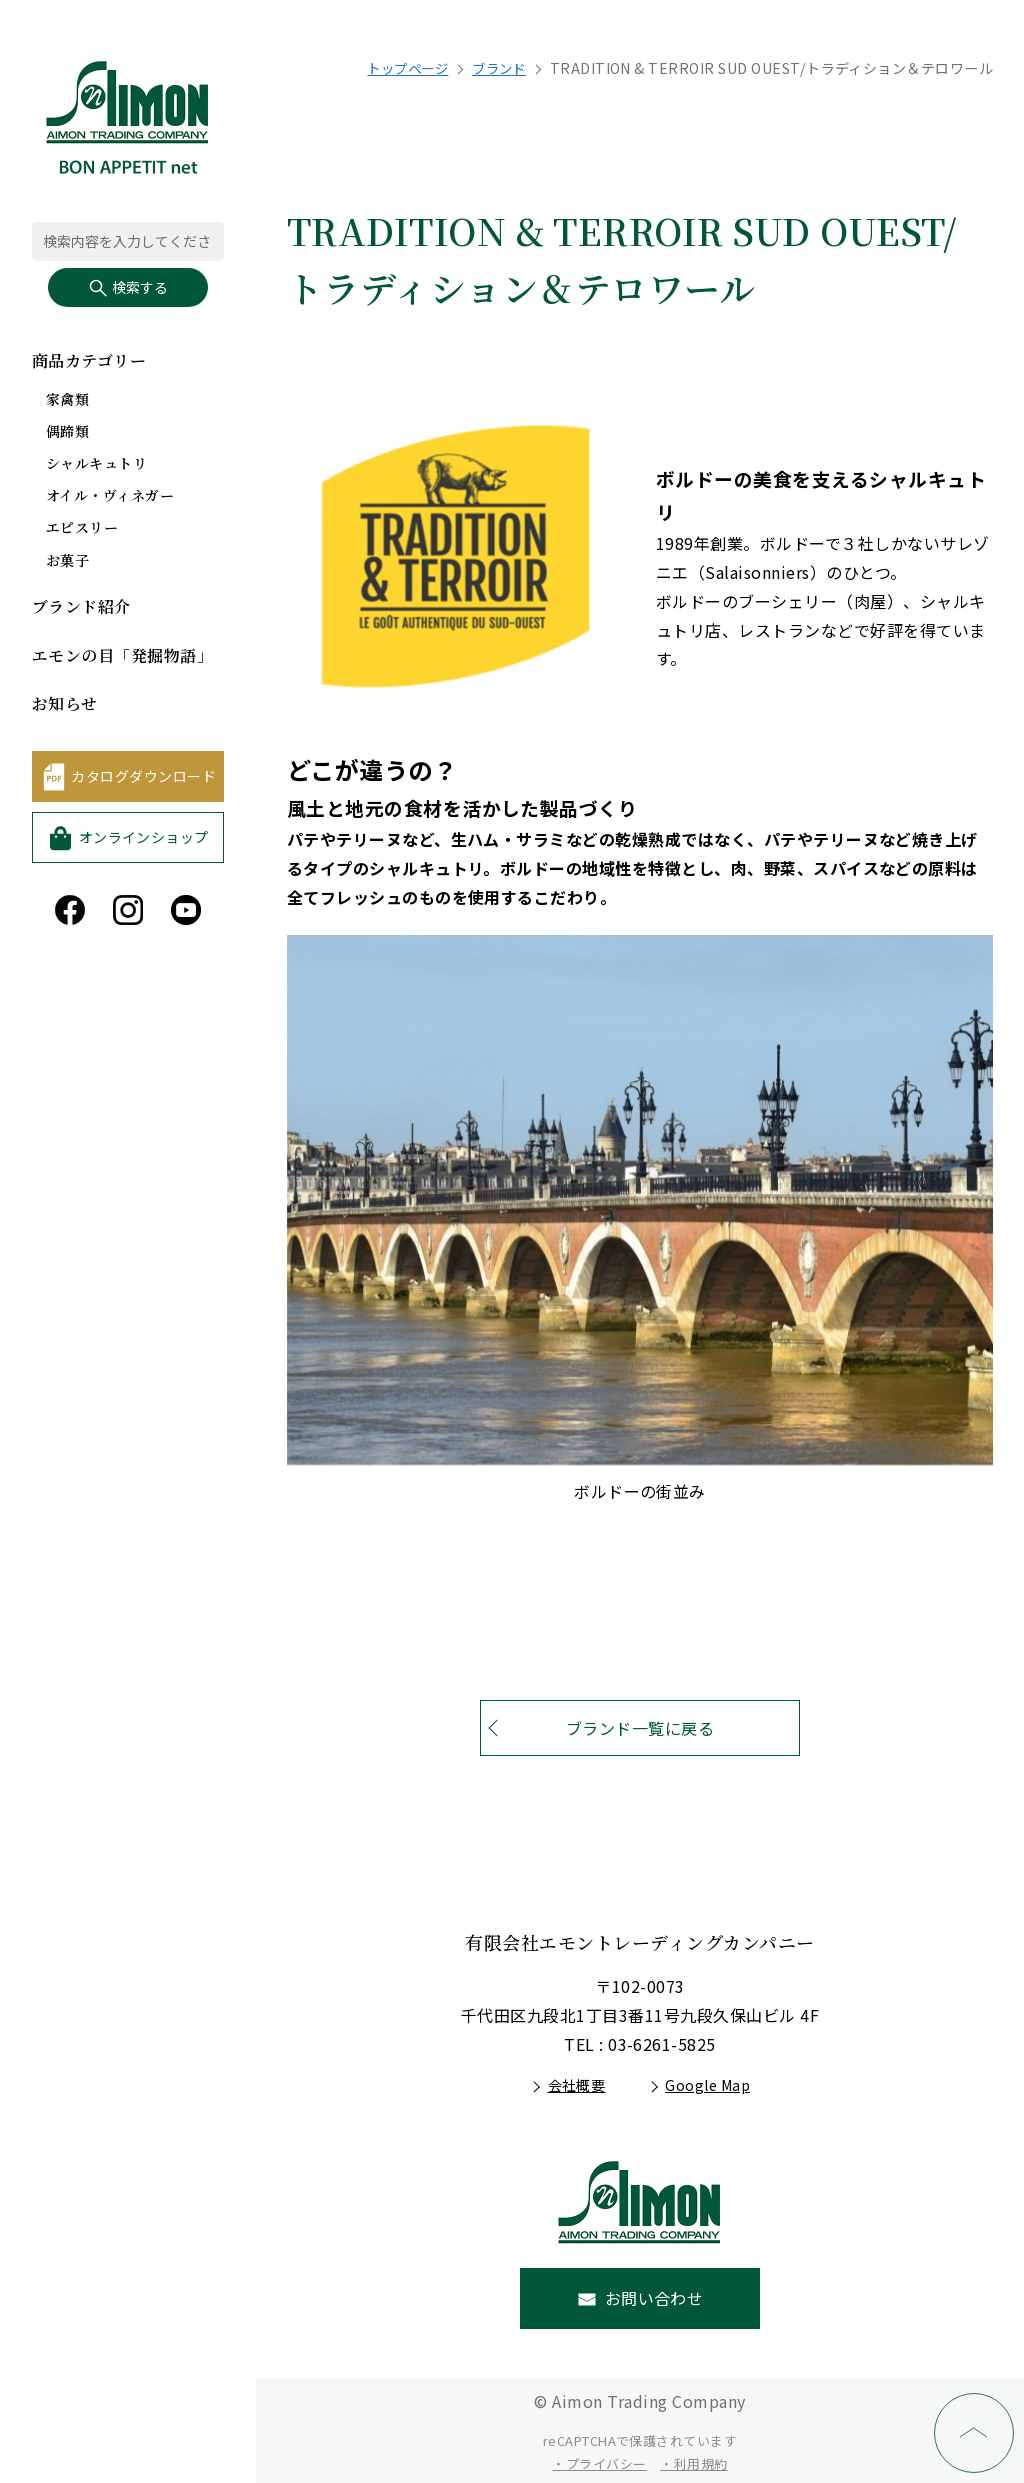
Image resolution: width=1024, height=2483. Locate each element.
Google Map (707, 2085)
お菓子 (67, 560)
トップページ (399, 68)
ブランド (496, 68)
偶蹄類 (67, 431)
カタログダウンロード (143, 776)
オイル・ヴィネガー (110, 495)
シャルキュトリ (96, 463)
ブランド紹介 (81, 606)
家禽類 (67, 399)
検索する (128, 287)
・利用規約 (693, 2463)
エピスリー (82, 527)
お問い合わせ (654, 2298)
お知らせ (65, 703)
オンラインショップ (144, 837)
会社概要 (577, 2085)
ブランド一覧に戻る (640, 1728)
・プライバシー (599, 2463)
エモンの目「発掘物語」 (122, 655)
